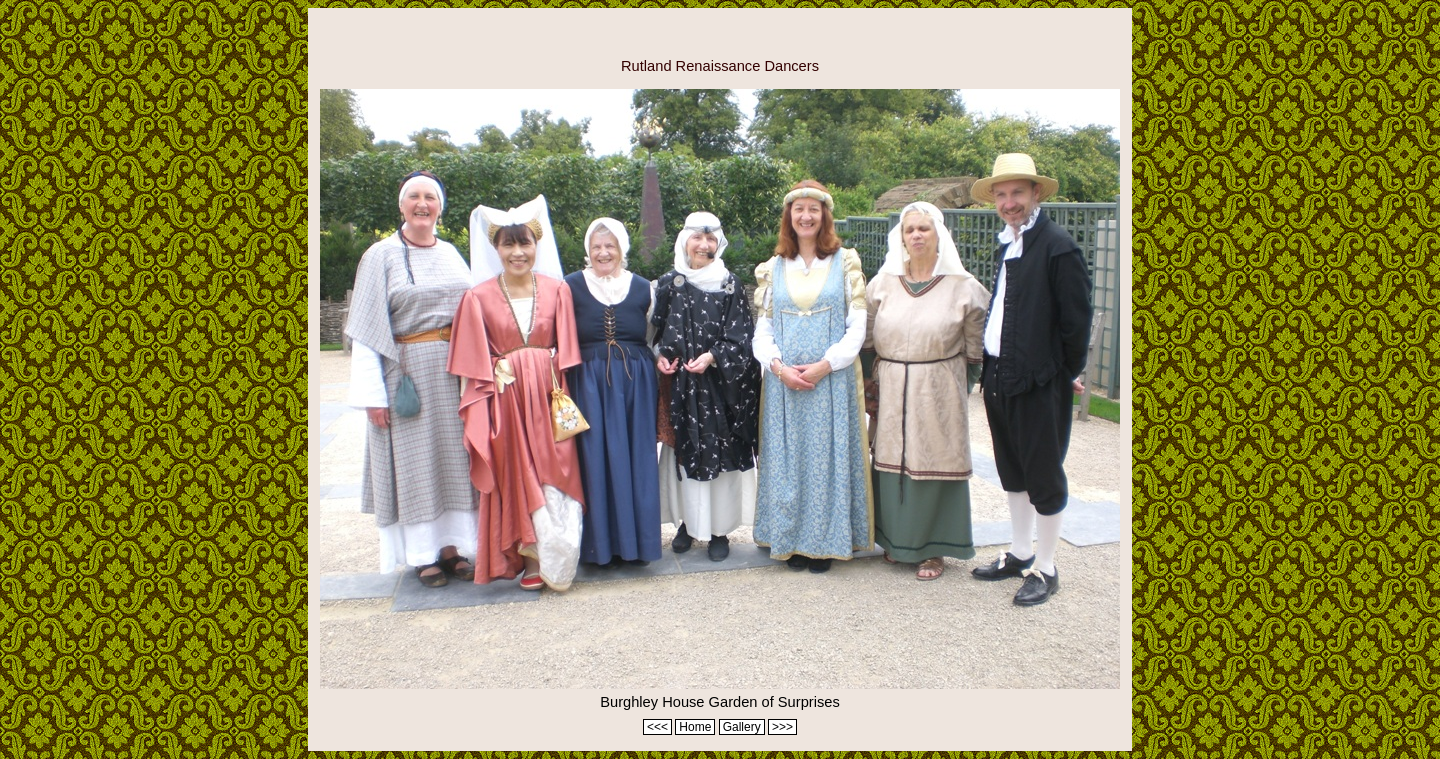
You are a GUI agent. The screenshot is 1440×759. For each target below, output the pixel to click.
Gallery (742, 727)
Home (695, 727)
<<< (657, 727)
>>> (782, 727)
